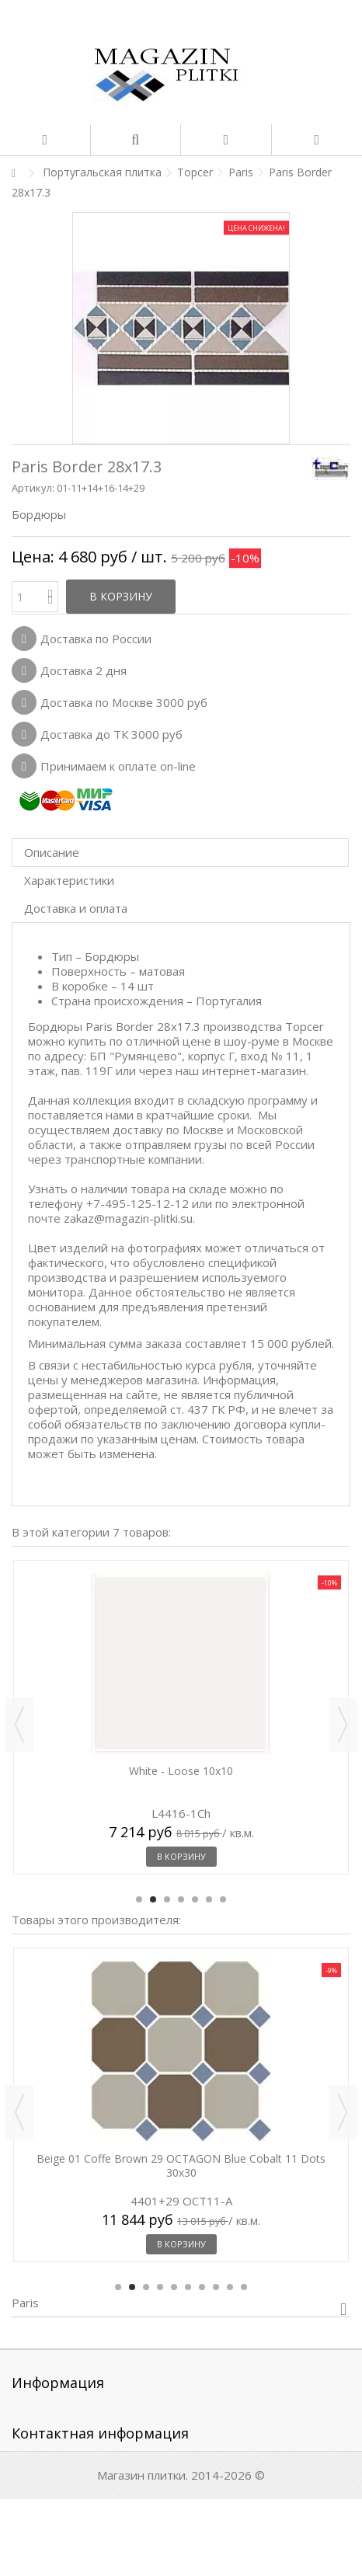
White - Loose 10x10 (181, 1770)
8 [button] (216, 2287)
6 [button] (209, 1899)
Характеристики (69, 880)
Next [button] (343, 1724)
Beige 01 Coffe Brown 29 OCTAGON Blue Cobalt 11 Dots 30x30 (181, 2165)
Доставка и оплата (75, 908)
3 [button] (167, 1899)
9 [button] (230, 2287)
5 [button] (195, 1899)
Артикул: (33, 488)
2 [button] (153, 1899)
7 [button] (223, 1899)
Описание (51, 852)
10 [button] (244, 2287)
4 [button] (181, 1899)
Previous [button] (19, 1724)
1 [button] (139, 1899)
